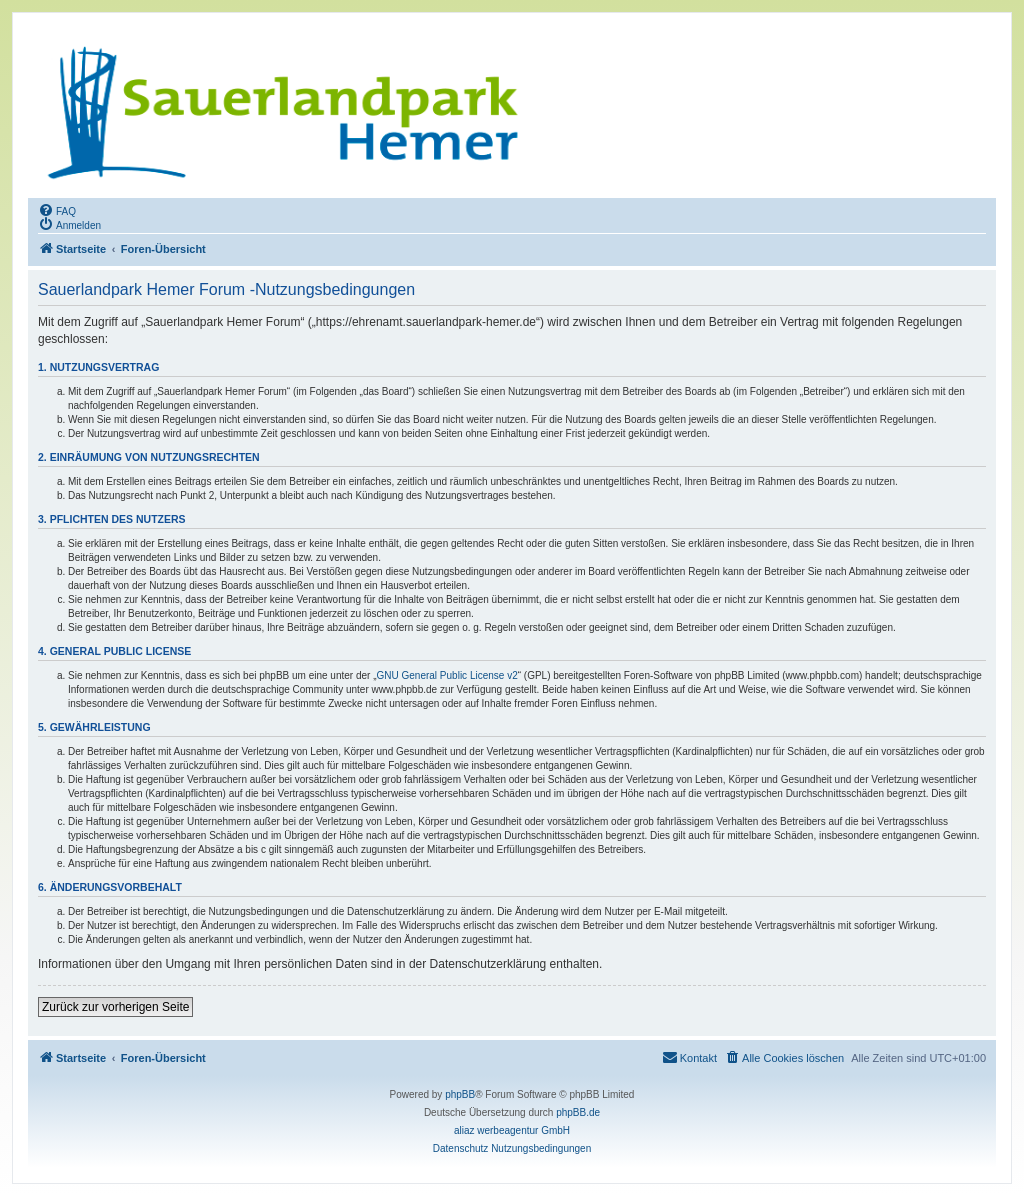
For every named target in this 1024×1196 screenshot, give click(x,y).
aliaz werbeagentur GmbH (512, 1130)
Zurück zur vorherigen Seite (115, 1007)
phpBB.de (578, 1112)
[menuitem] (57, 210)
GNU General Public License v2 (447, 675)
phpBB (460, 1094)
